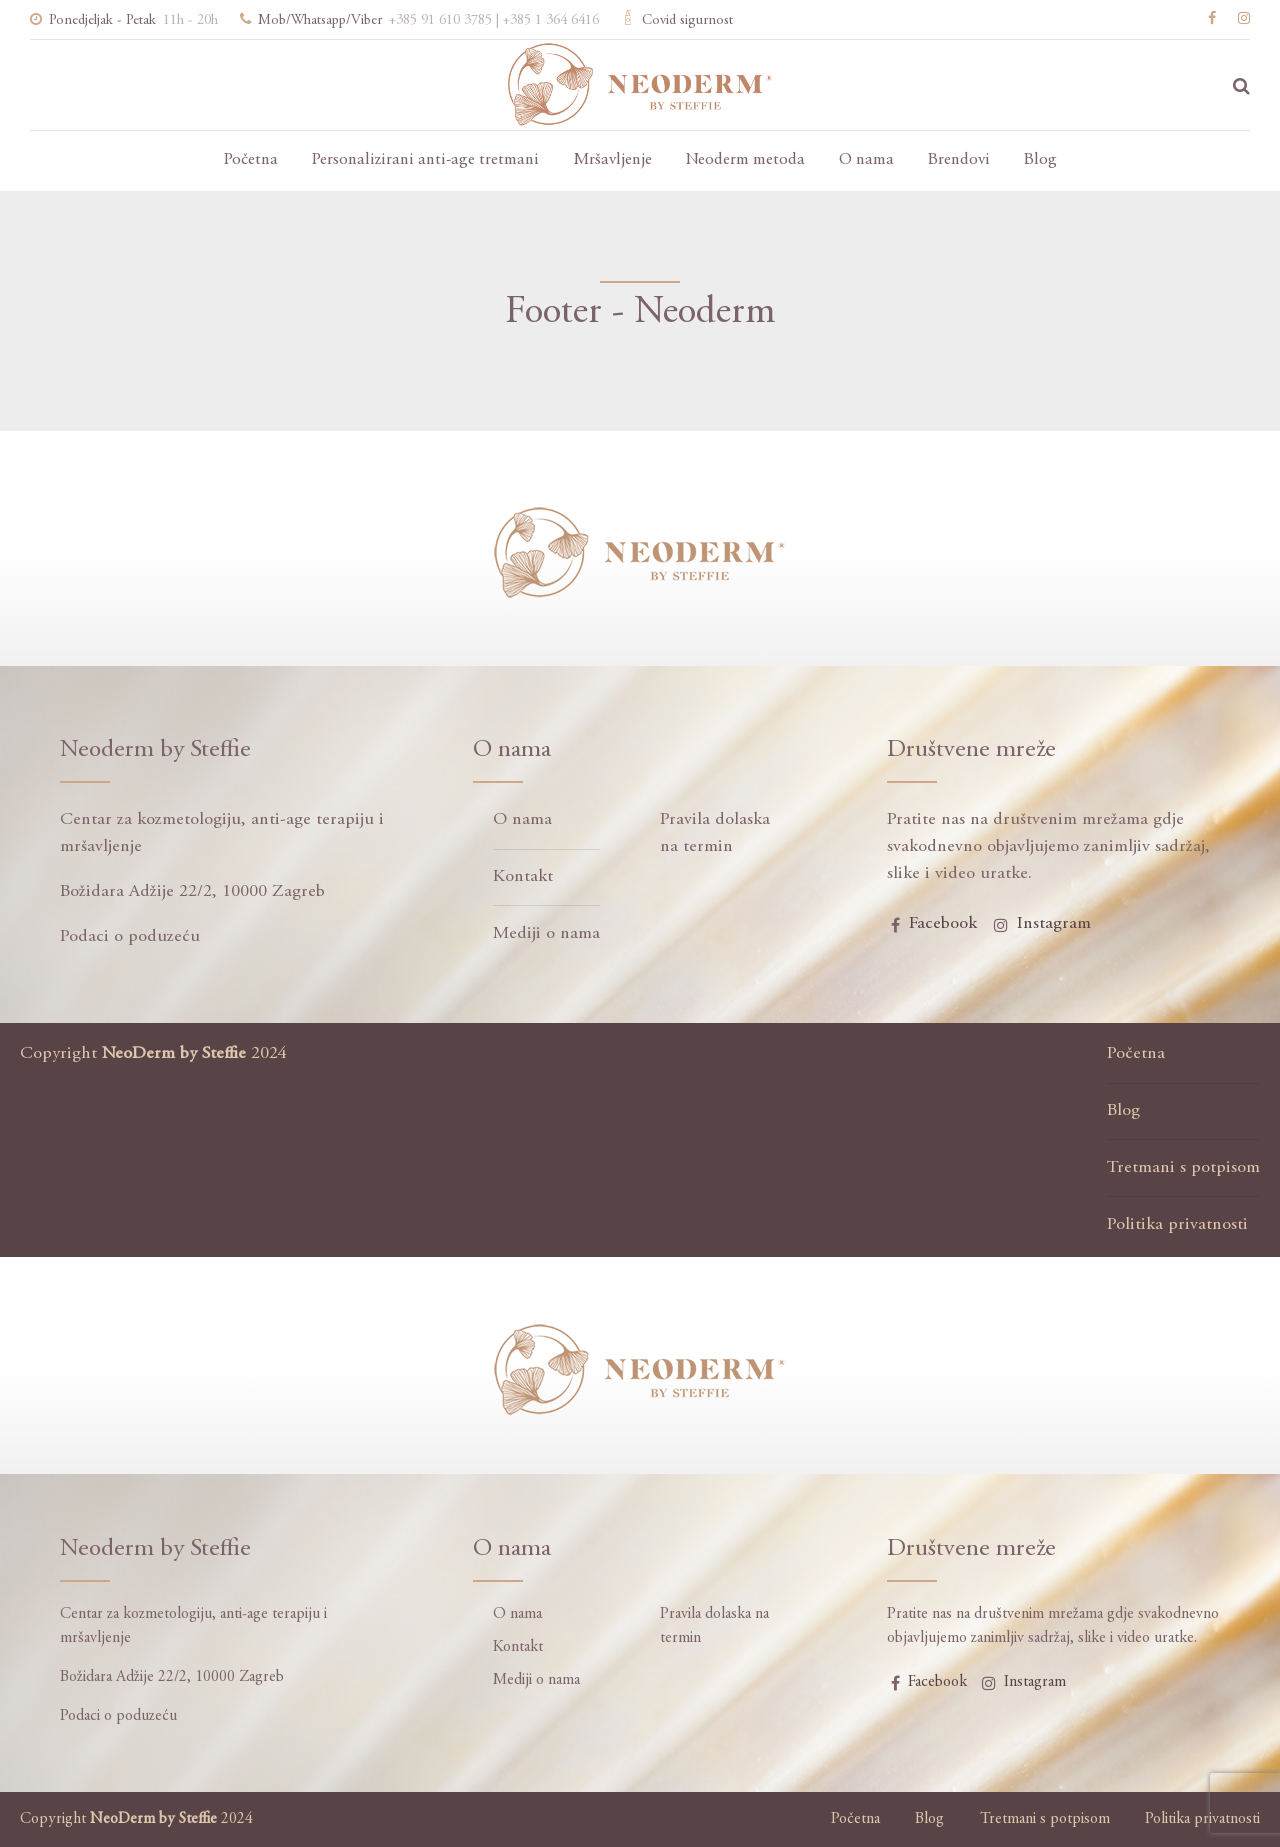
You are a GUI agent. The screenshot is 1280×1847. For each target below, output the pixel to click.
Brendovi (959, 160)
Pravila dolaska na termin (715, 833)
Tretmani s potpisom (1183, 1168)
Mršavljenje (612, 160)
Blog (1040, 160)
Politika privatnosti (1177, 1225)
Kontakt (523, 877)
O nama (866, 160)
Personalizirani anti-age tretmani (425, 160)
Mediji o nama (546, 934)
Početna (251, 160)
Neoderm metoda (745, 160)
